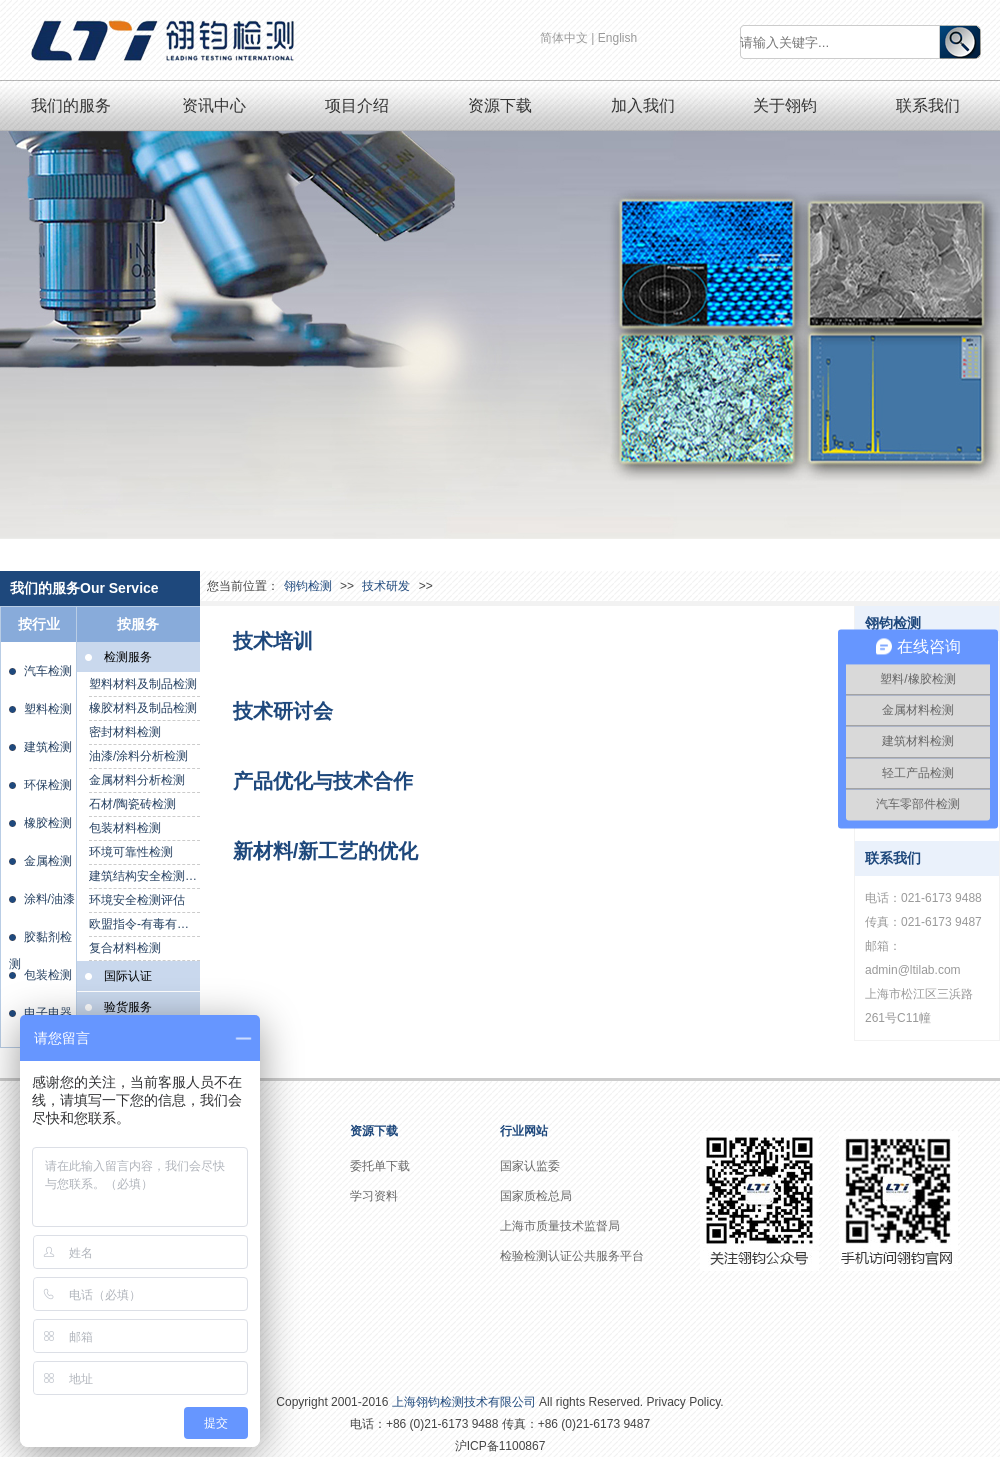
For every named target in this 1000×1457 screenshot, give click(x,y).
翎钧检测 (308, 586)
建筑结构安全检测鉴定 (144, 876)
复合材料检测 (125, 948)
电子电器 (48, 1013)
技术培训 (273, 641)
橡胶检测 (48, 823)
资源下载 (500, 105)
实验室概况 (230, 1286)
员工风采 (224, 1316)
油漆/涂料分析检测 (138, 756)
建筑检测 (48, 747)
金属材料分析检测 (137, 780)
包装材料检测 (125, 828)
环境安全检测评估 (137, 900)
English (617, 38)
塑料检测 (48, 709)
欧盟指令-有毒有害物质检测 (144, 924)
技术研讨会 (283, 711)
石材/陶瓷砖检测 (132, 804)
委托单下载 (380, 1166)
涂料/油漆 (49, 899)
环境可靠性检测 (131, 852)
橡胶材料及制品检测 (143, 708)
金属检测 (48, 861)
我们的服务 (71, 105)
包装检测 (48, 975)
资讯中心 (214, 105)
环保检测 (48, 785)
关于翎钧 (785, 105)
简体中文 (564, 38)
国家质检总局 (536, 1196)
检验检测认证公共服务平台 (572, 1256)
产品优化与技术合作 (323, 781)
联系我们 (928, 105)
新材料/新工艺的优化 (326, 851)
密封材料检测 (125, 732)
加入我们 (643, 105)
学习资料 (374, 1196)
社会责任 (224, 1226)
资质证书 (224, 1256)
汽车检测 (48, 671)
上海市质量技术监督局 (560, 1226)
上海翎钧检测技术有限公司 (464, 1402)
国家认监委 (530, 1166)
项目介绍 (357, 105)
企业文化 (224, 1196)
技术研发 (386, 586)
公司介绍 (224, 1166)
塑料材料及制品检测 (143, 684)
